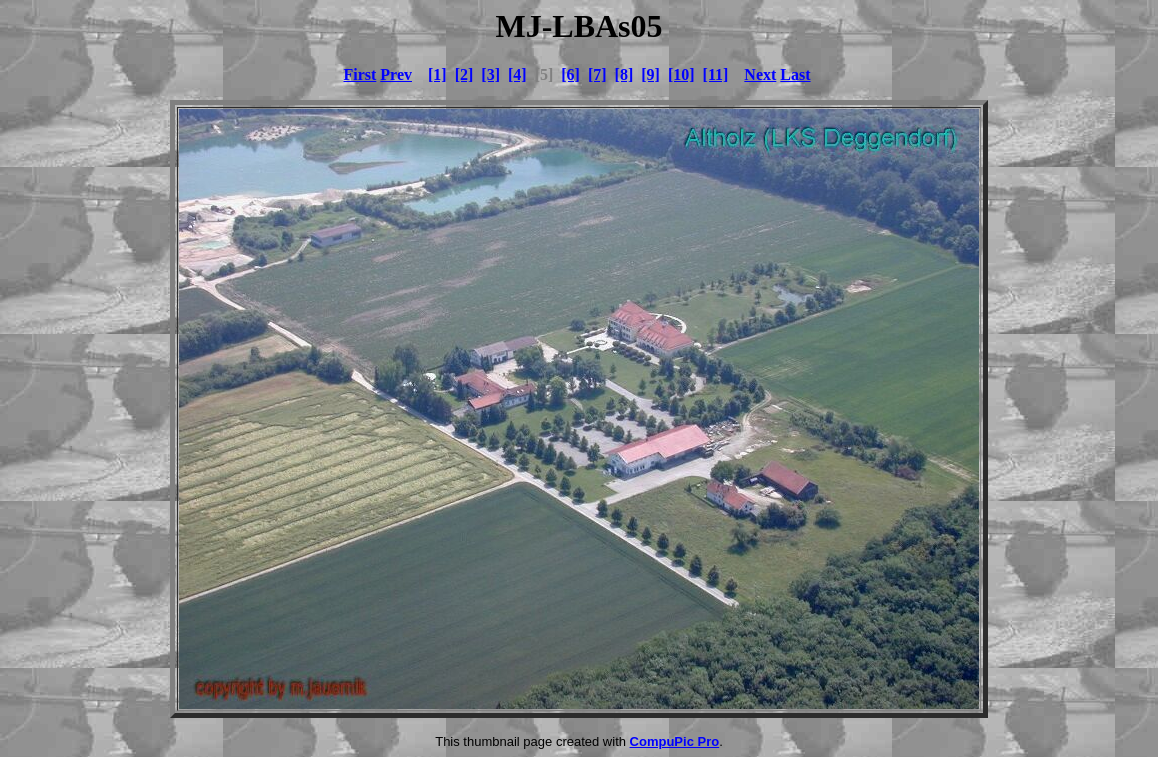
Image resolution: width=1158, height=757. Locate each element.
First (359, 74)
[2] (464, 74)
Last (795, 74)
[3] (490, 74)
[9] (650, 74)
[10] (681, 74)
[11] (716, 74)
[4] (517, 74)
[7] (597, 74)
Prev (396, 74)
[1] (437, 74)
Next (760, 74)
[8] (624, 74)
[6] (570, 74)
